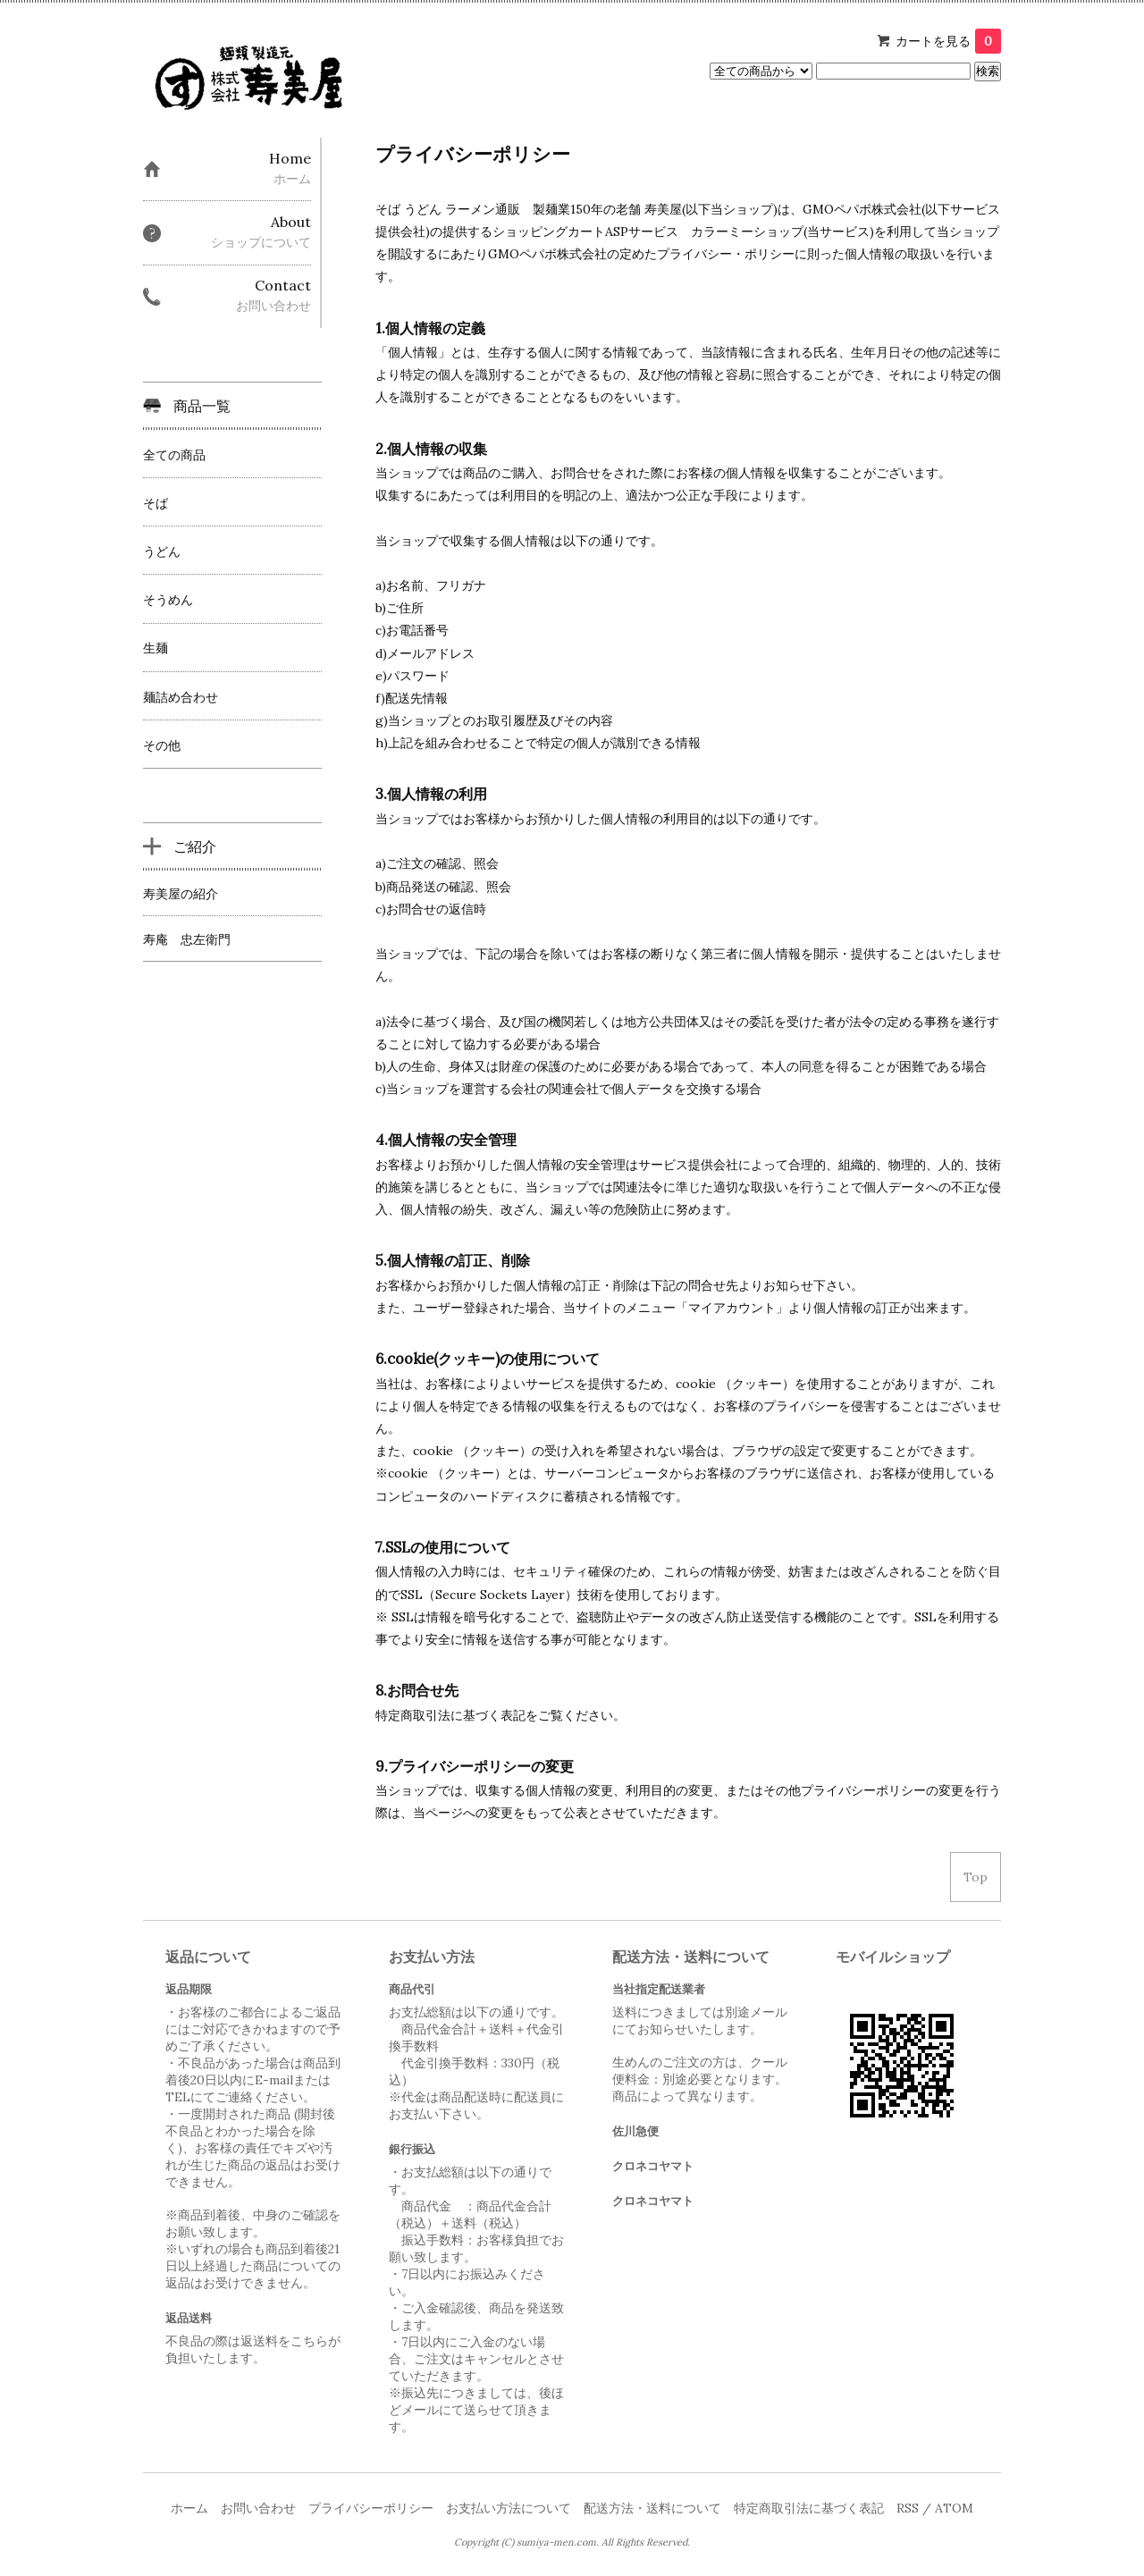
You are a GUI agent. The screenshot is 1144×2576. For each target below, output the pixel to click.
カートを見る (948, 41)
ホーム (189, 2508)
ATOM (954, 2508)
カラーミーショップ (747, 231)
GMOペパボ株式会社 (862, 209)
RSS (907, 2508)
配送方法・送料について (652, 2508)
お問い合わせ (258, 2508)
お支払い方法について (508, 2508)
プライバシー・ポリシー (726, 254)
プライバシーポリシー (370, 2508)
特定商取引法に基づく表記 (809, 2508)
